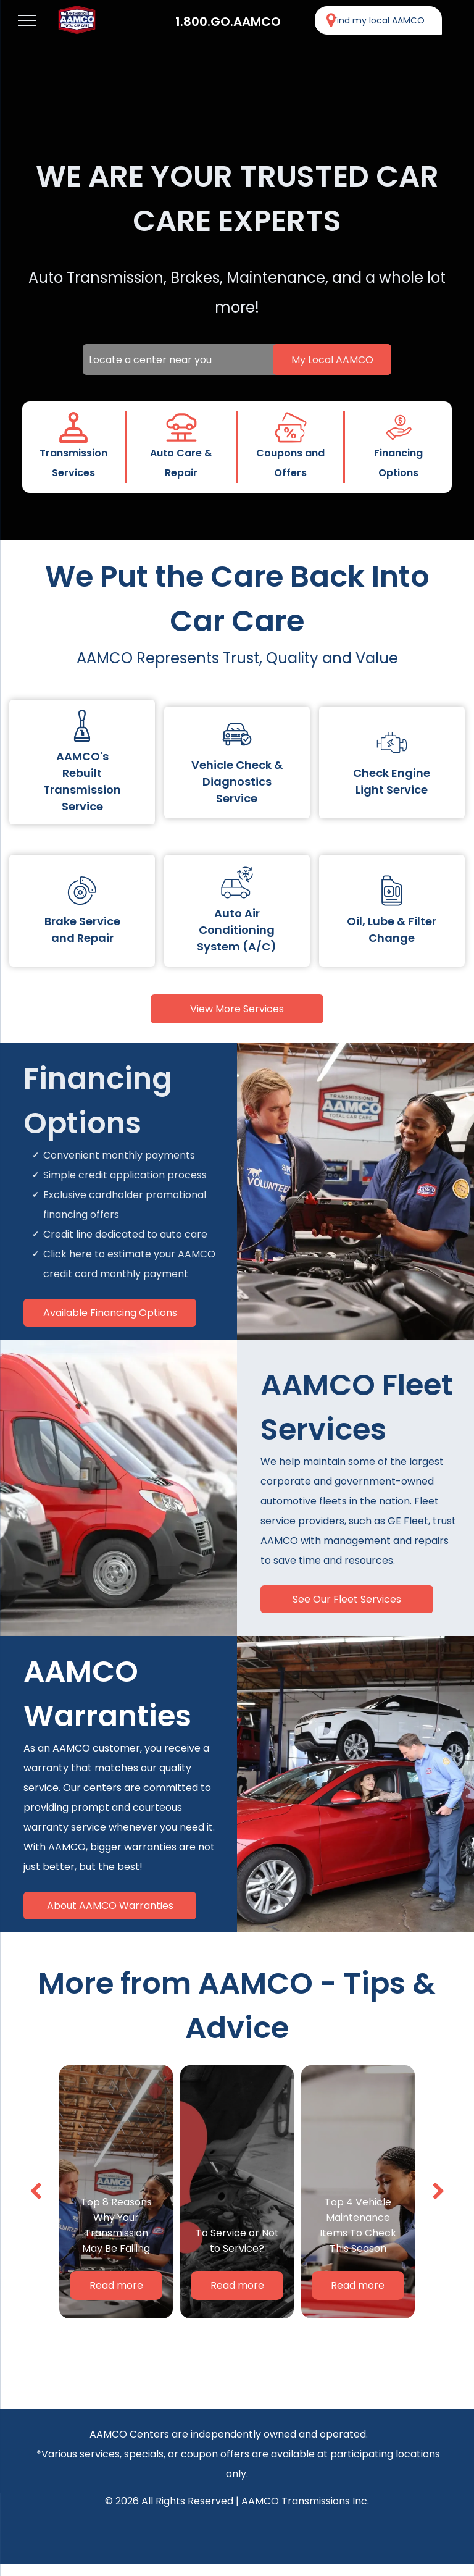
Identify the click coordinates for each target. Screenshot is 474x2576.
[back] (35, 2191)
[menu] (27, 20)
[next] (438, 2191)
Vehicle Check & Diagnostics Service (237, 781)
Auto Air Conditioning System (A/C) (236, 929)
